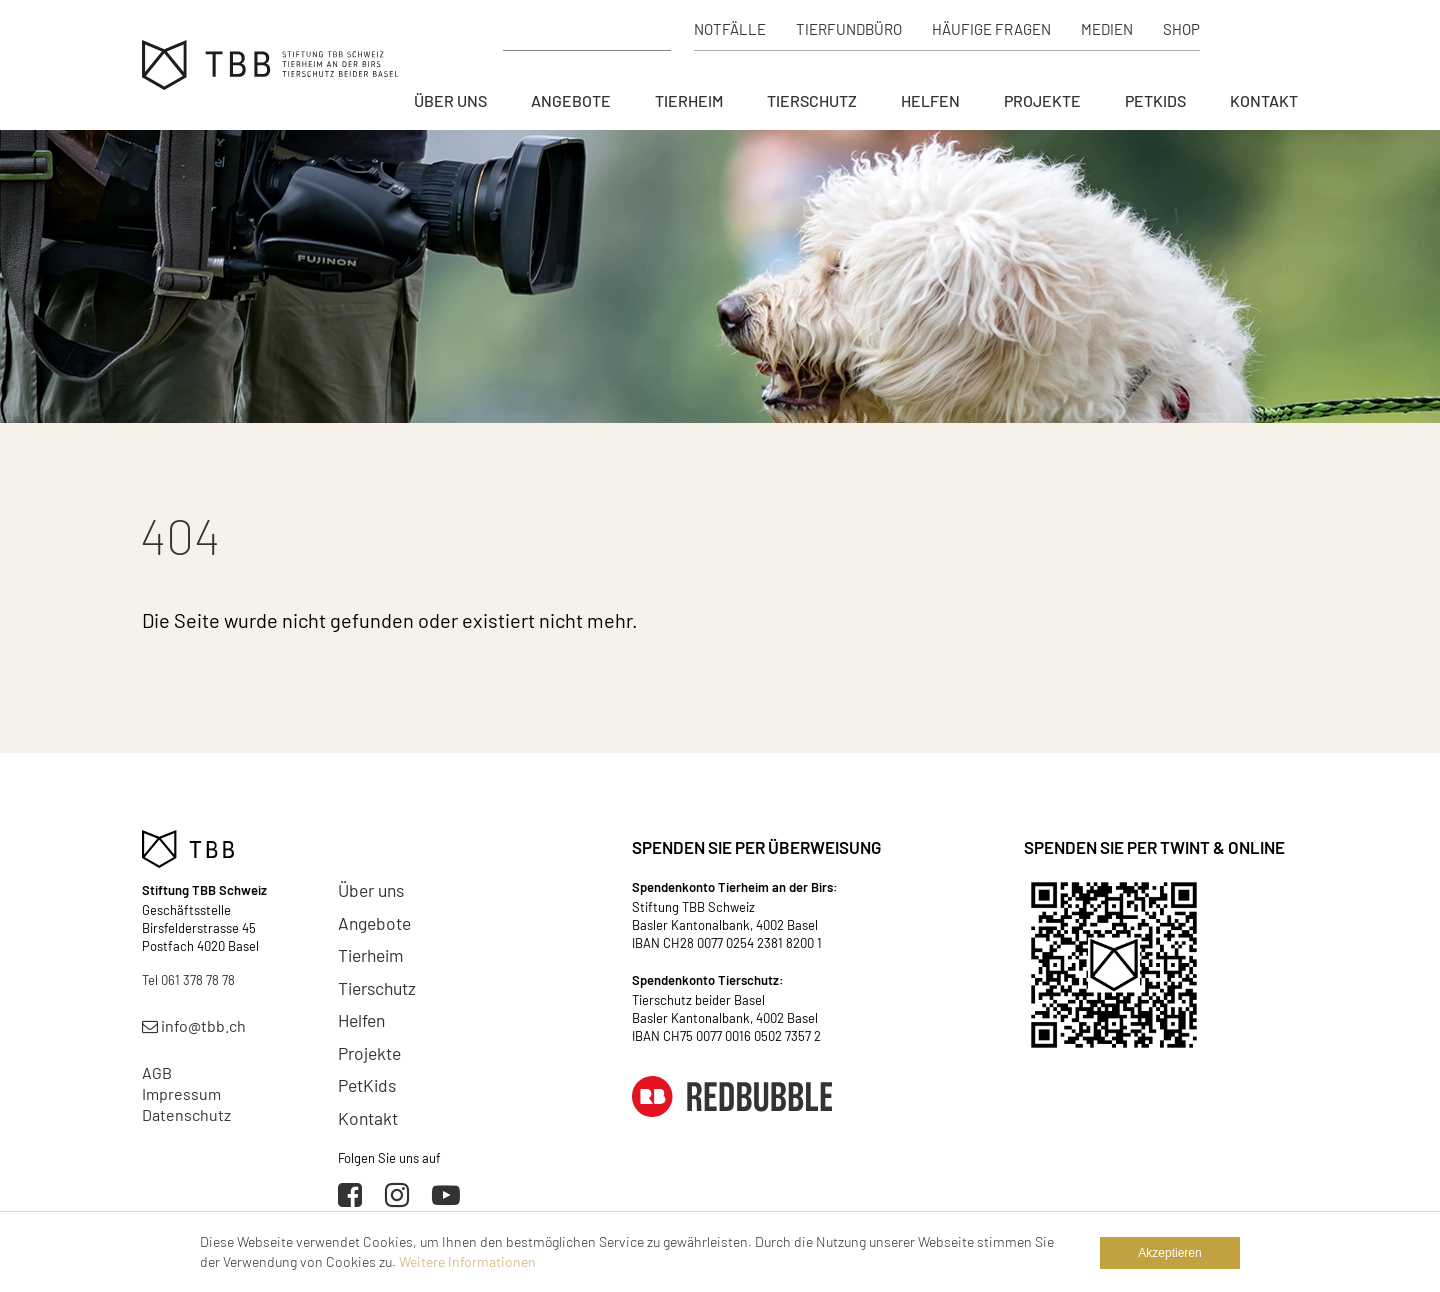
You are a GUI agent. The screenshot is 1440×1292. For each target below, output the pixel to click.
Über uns (450, 100)
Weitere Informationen (467, 1261)
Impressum (181, 1093)
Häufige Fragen (991, 29)
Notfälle (730, 29)
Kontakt (1264, 100)
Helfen (930, 100)
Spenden (1259, 29)
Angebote (571, 100)
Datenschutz (186, 1114)
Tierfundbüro (849, 29)
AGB (157, 1072)
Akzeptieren (1169, 1253)
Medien (1107, 29)
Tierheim (689, 100)
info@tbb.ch (194, 1025)
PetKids (1155, 100)
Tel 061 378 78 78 (188, 980)
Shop (1181, 29)
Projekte (1042, 100)
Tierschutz (812, 100)
